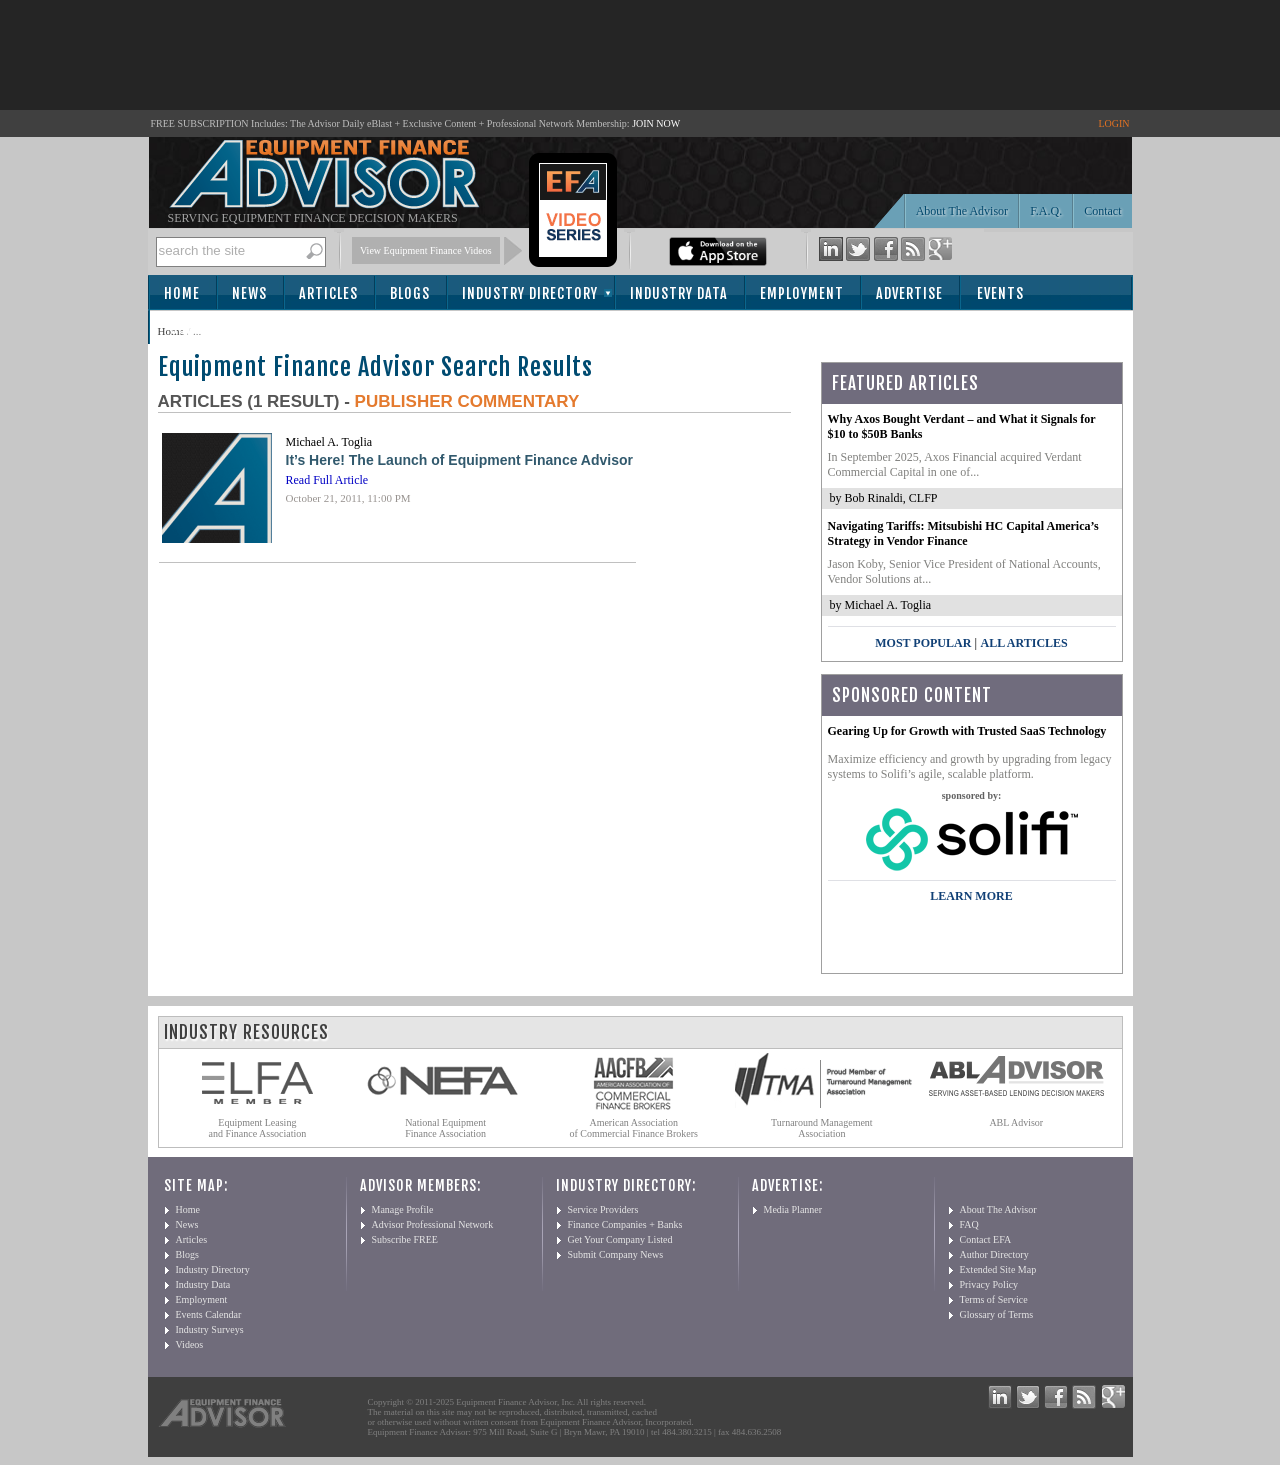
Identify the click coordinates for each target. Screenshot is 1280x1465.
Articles (328, 293)
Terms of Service (994, 1299)
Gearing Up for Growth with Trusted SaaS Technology (967, 731)
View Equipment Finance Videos (426, 250)
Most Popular (923, 643)
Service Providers (603, 1209)
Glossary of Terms (997, 1314)
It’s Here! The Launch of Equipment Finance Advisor (459, 460)
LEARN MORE (971, 896)
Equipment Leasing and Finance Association (258, 1128)
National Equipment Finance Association (445, 1128)
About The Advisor (962, 211)
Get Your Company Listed (620, 1239)
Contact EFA (986, 1239)
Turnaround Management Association (822, 1128)
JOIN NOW (656, 123)
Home (182, 293)
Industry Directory (530, 293)
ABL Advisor (1016, 1122)
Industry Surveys (210, 1329)
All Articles (1023, 643)
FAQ (969, 1224)
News (249, 293)
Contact (1102, 211)
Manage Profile (403, 1209)
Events (1000, 293)
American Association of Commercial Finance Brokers (633, 1128)
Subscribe (204, 328)
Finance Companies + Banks (625, 1224)
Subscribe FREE (405, 1239)
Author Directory (994, 1254)
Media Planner (793, 1209)
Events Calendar (209, 1314)
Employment (802, 293)
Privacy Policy (989, 1284)
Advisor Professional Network (433, 1224)
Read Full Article (327, 480)
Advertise (909, 293)
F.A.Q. (1046, 211)
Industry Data (679, 293)
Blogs (410, 293)
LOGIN (1113, 123)
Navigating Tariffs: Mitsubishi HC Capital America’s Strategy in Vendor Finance (963, 533)
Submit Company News (616, 1254)
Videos (190, 1344)
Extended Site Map (998, 1269)
